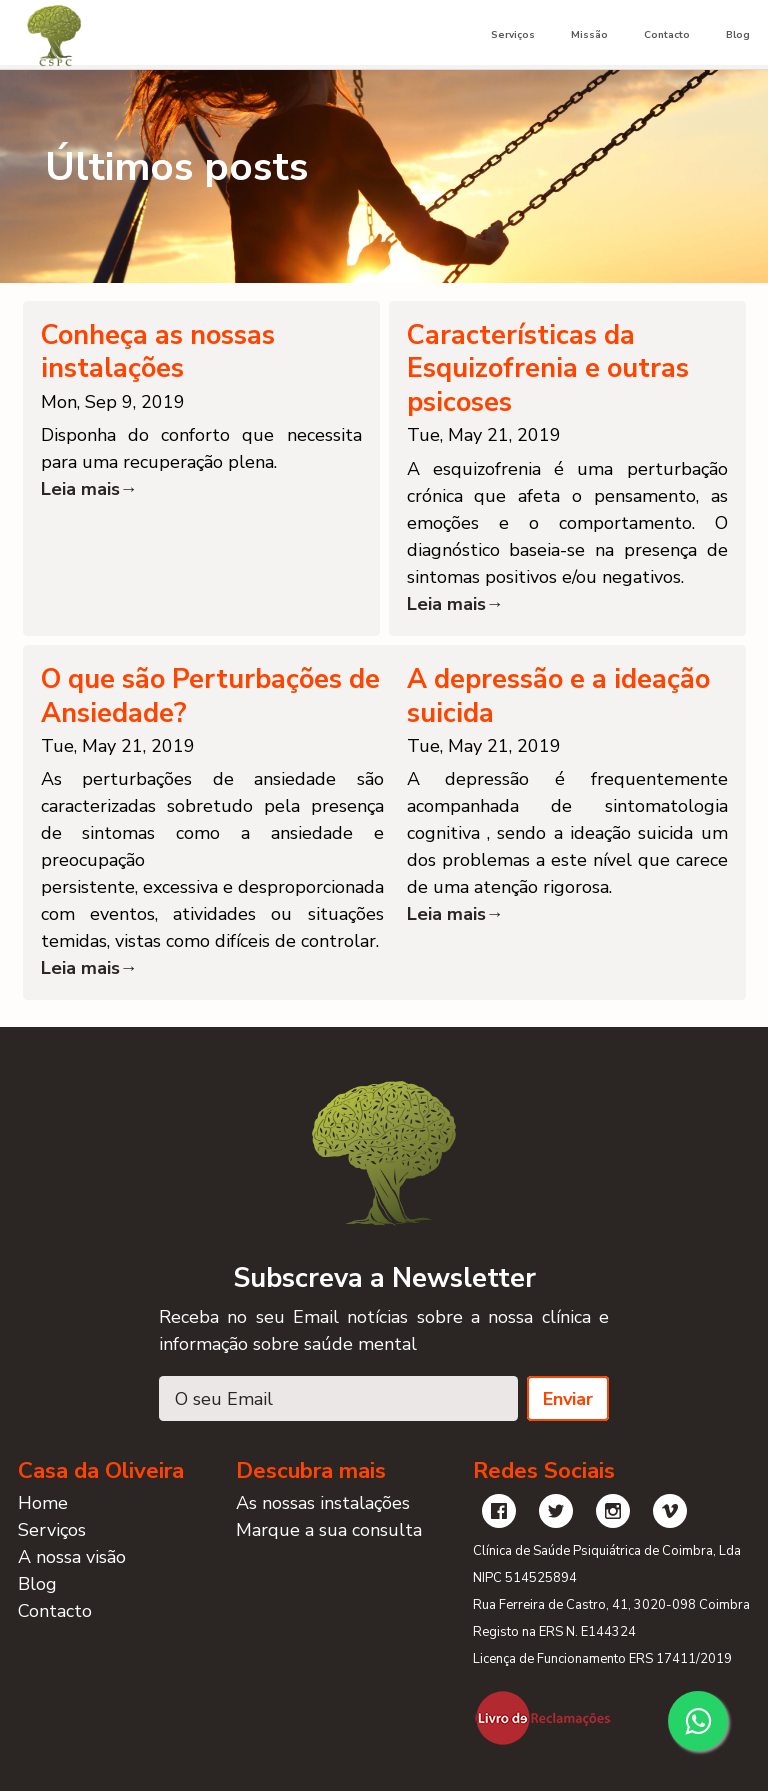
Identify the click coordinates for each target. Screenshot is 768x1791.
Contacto (667, 35)
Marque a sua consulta (329, 1530)
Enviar (568, 1399)
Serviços (513, 35)
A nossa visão (72, 1557)
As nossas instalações (323, 1503)
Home (43, 1503)
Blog (738, 35)
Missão (589, 35)
